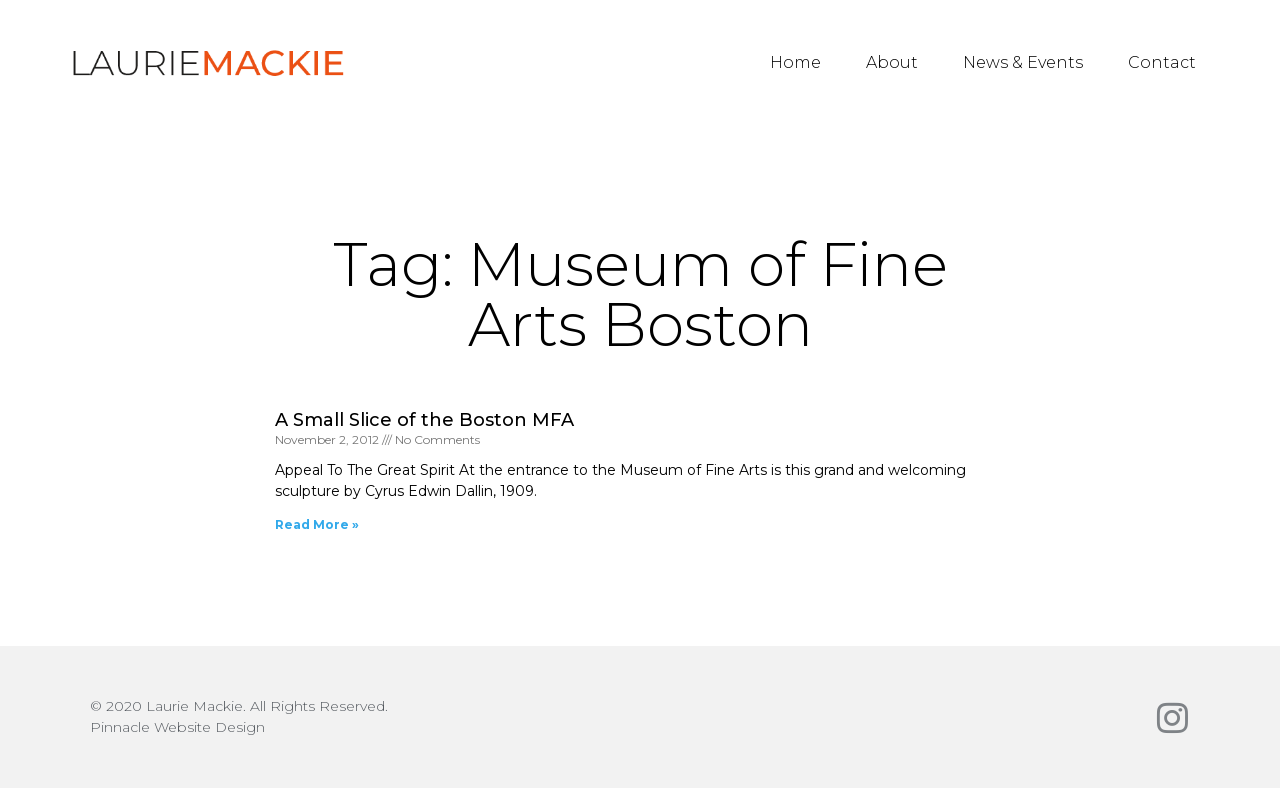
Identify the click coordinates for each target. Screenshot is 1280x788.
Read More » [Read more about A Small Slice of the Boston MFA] (317, 524)
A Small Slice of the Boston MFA (424, 420)
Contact (1162, 62)
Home (795, 62)
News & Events (1023, 62)
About (892, 62)
